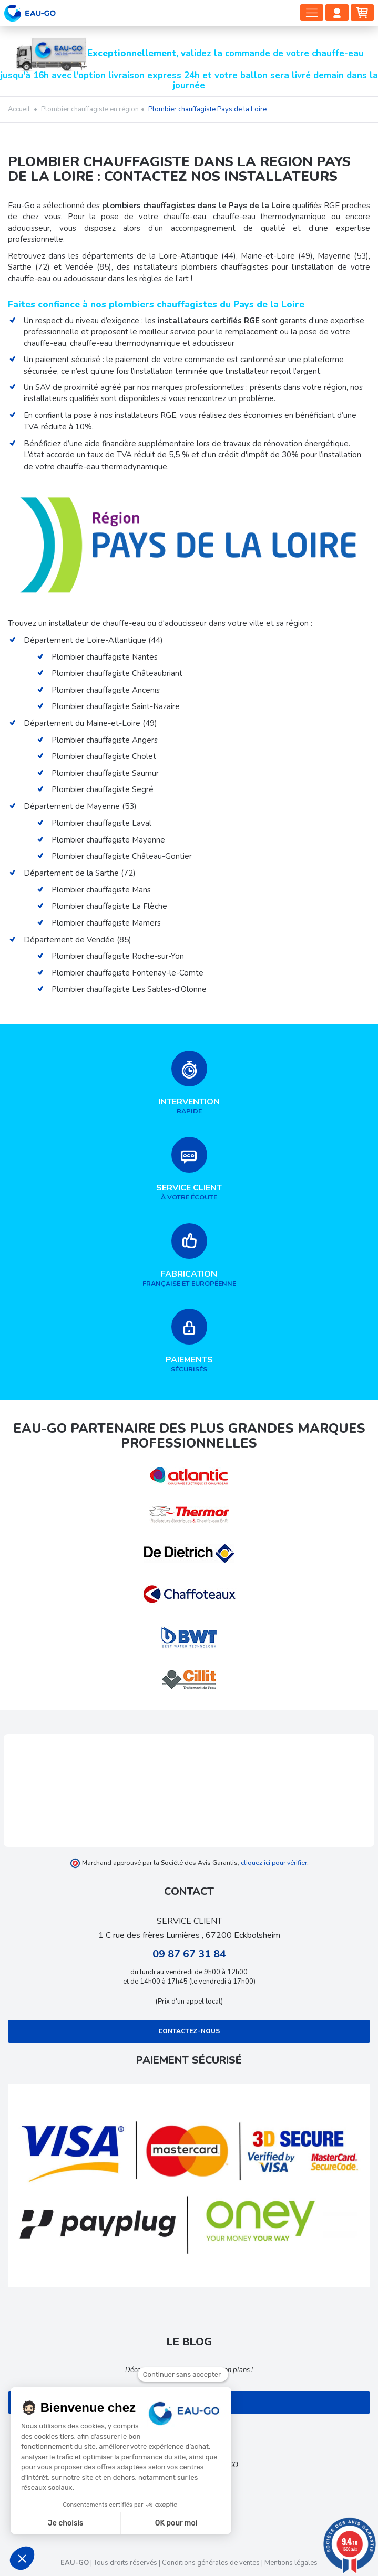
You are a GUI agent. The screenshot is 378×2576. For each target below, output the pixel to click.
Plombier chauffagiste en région (90, 109)
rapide (189, 1083)
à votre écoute (189, 1169)
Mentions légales (291, 2563)
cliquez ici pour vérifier (274, 1862)
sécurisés (189, 1341)
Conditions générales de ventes (211, 2563)
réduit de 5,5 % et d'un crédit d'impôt (201, 454)
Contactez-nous (189, 2031)
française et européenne (189, 1255)
